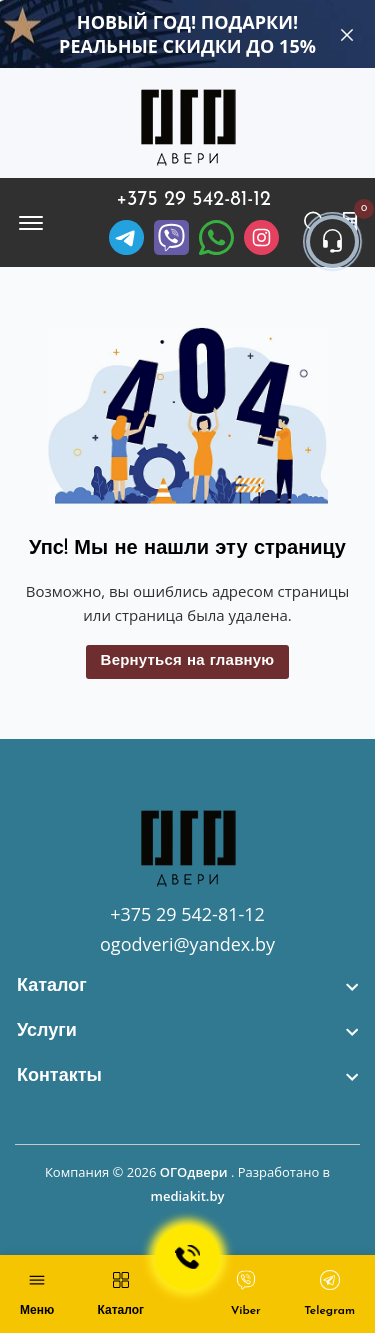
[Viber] (171, 237)
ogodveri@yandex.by (187, 944)
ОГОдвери (194, 1172)
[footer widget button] (187, 986)
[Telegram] (126, 237)
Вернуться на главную (188, 661)
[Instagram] (261, 237)
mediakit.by (188, 1196)
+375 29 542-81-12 (193, 200)
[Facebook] (216, 237)
